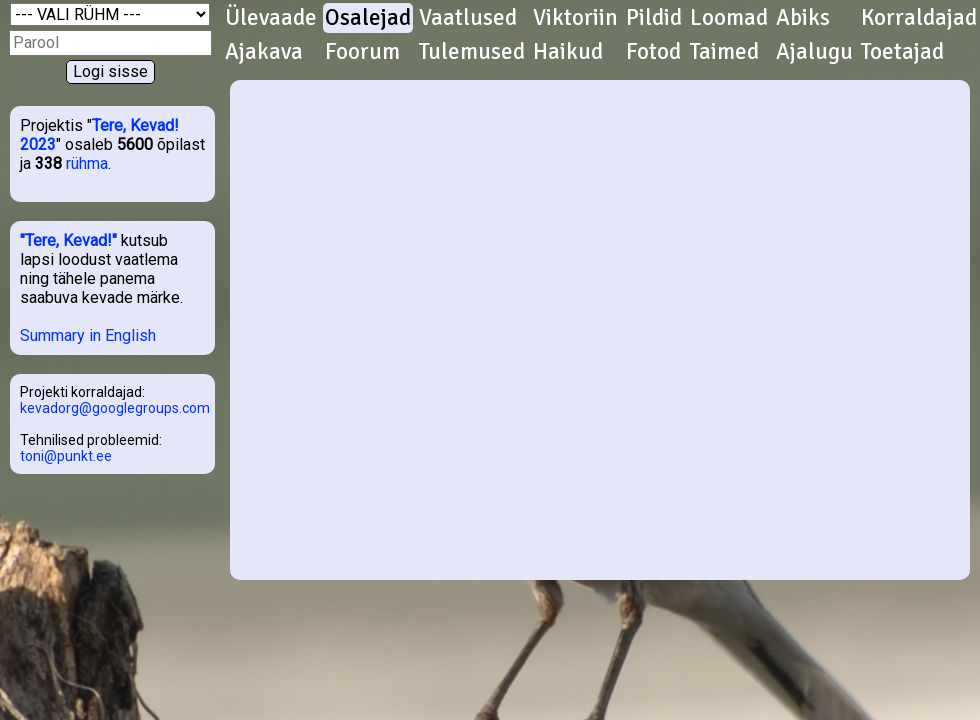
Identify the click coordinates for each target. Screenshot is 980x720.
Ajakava (264, 52)
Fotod (653, 52)
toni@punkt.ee (66, 456)
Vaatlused (468, 18)
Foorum (362, 52)
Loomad (729, 18)
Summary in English (88, 335)
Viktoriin (575, 18)
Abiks (803, 18)
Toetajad (902, 52)
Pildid (654, 18)
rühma (87, 163)
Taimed (724, 52)
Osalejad (368, 18)
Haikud (568, 52)
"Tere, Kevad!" (68, 240)
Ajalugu (814, 52)
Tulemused (472, 52)
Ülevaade (271, 18)
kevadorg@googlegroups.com (115, 408)
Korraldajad (919, 18)
